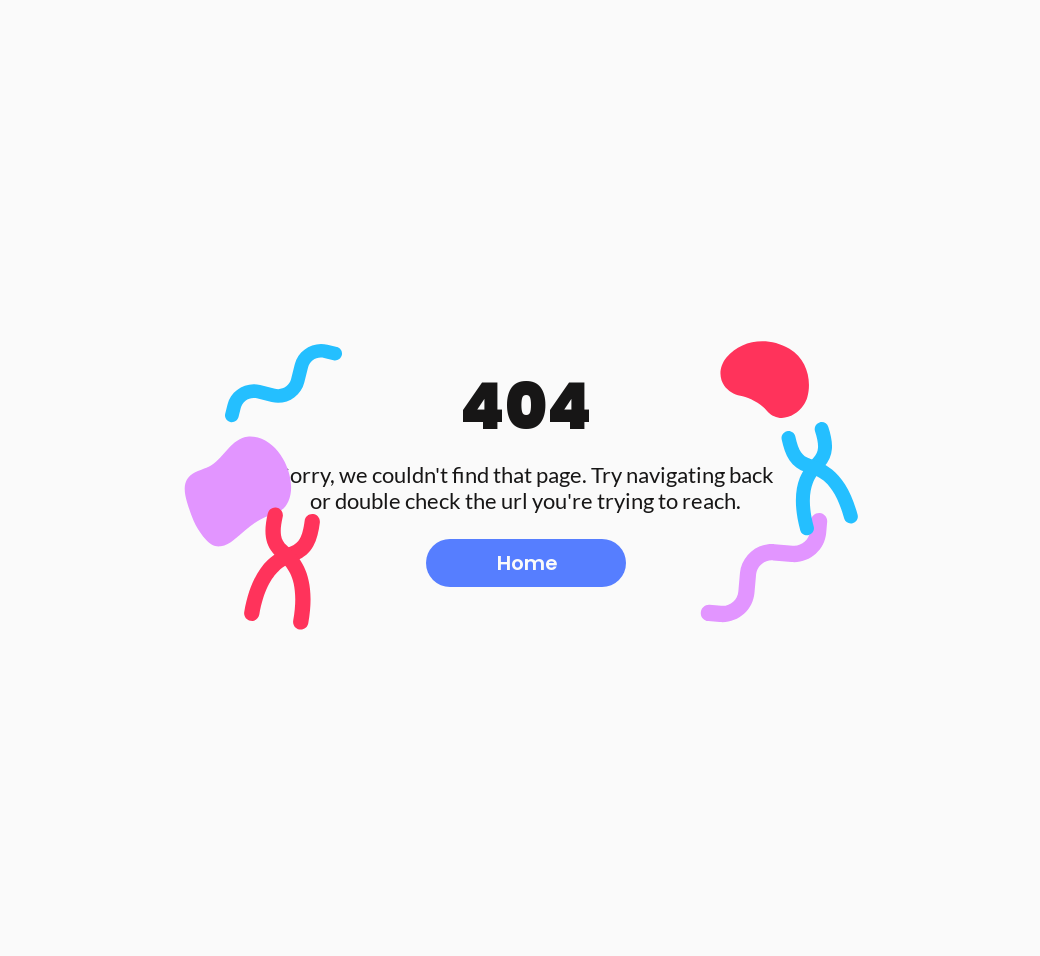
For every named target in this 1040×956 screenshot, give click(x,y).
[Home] (526, 563)
